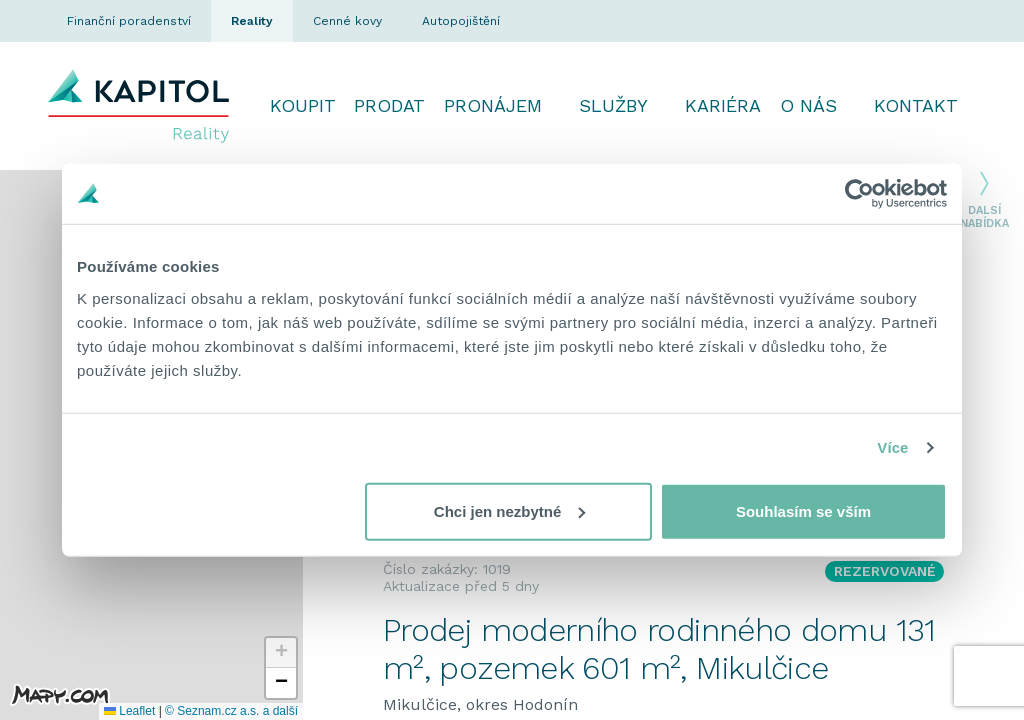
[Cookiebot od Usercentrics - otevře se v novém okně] (859, 194)
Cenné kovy (347, 21)
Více (892, 447)
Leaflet (129, 711)
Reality (252, 21)
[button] (281, 653)
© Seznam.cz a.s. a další (231, 711)
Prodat (389, 105)
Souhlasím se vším (803, 510)
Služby (613, 105)
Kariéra (723, 105)
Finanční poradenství (129, 21)
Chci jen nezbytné (510, 510)
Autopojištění (461, 21)
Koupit (303, 105)
